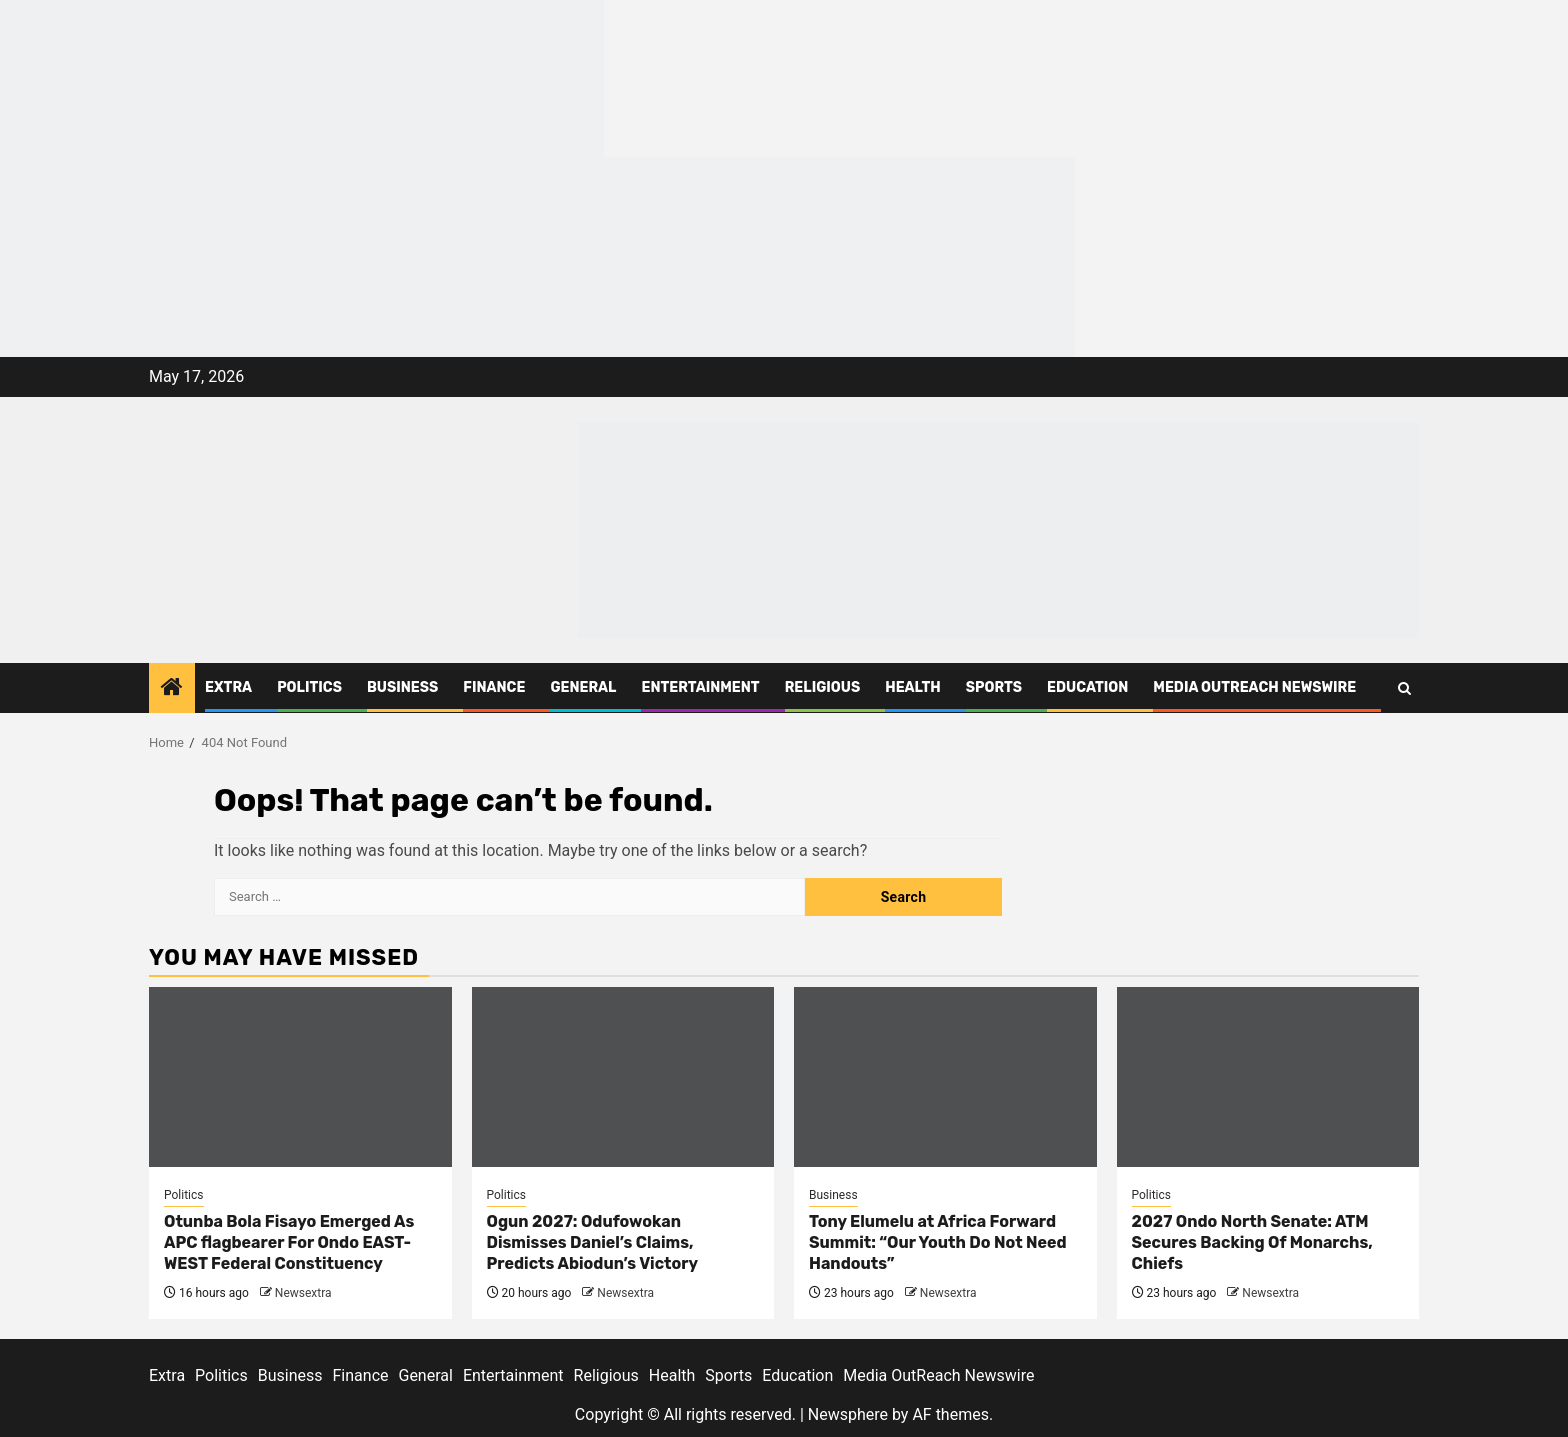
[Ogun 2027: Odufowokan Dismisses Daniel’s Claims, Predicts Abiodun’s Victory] (623, 1077)
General (583, 687)
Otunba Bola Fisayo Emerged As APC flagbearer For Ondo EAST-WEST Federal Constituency (289, 1242)
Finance (494, 687)
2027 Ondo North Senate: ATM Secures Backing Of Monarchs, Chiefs (1252, 1242)
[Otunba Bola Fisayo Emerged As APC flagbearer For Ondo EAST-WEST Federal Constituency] (300, 1077)
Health (913, 687)
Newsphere (848, 1414)
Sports (994, 687)
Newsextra (303, 1293)
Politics (309, 687)
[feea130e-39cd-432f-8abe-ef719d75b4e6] (302, 77)
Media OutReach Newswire (1254, 687)
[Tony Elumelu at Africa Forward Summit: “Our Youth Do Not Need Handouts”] (945, 1077)
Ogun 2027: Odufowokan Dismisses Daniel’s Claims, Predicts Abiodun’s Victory (593, 1242)
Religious (823, 687)
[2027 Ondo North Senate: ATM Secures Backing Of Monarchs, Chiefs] (1268, 1077)
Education (1087, 687)
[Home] (172, 689)
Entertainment (700, 687)
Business (402, 687)
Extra (228, 687)
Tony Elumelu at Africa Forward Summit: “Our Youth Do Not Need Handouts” (938, 1242)
